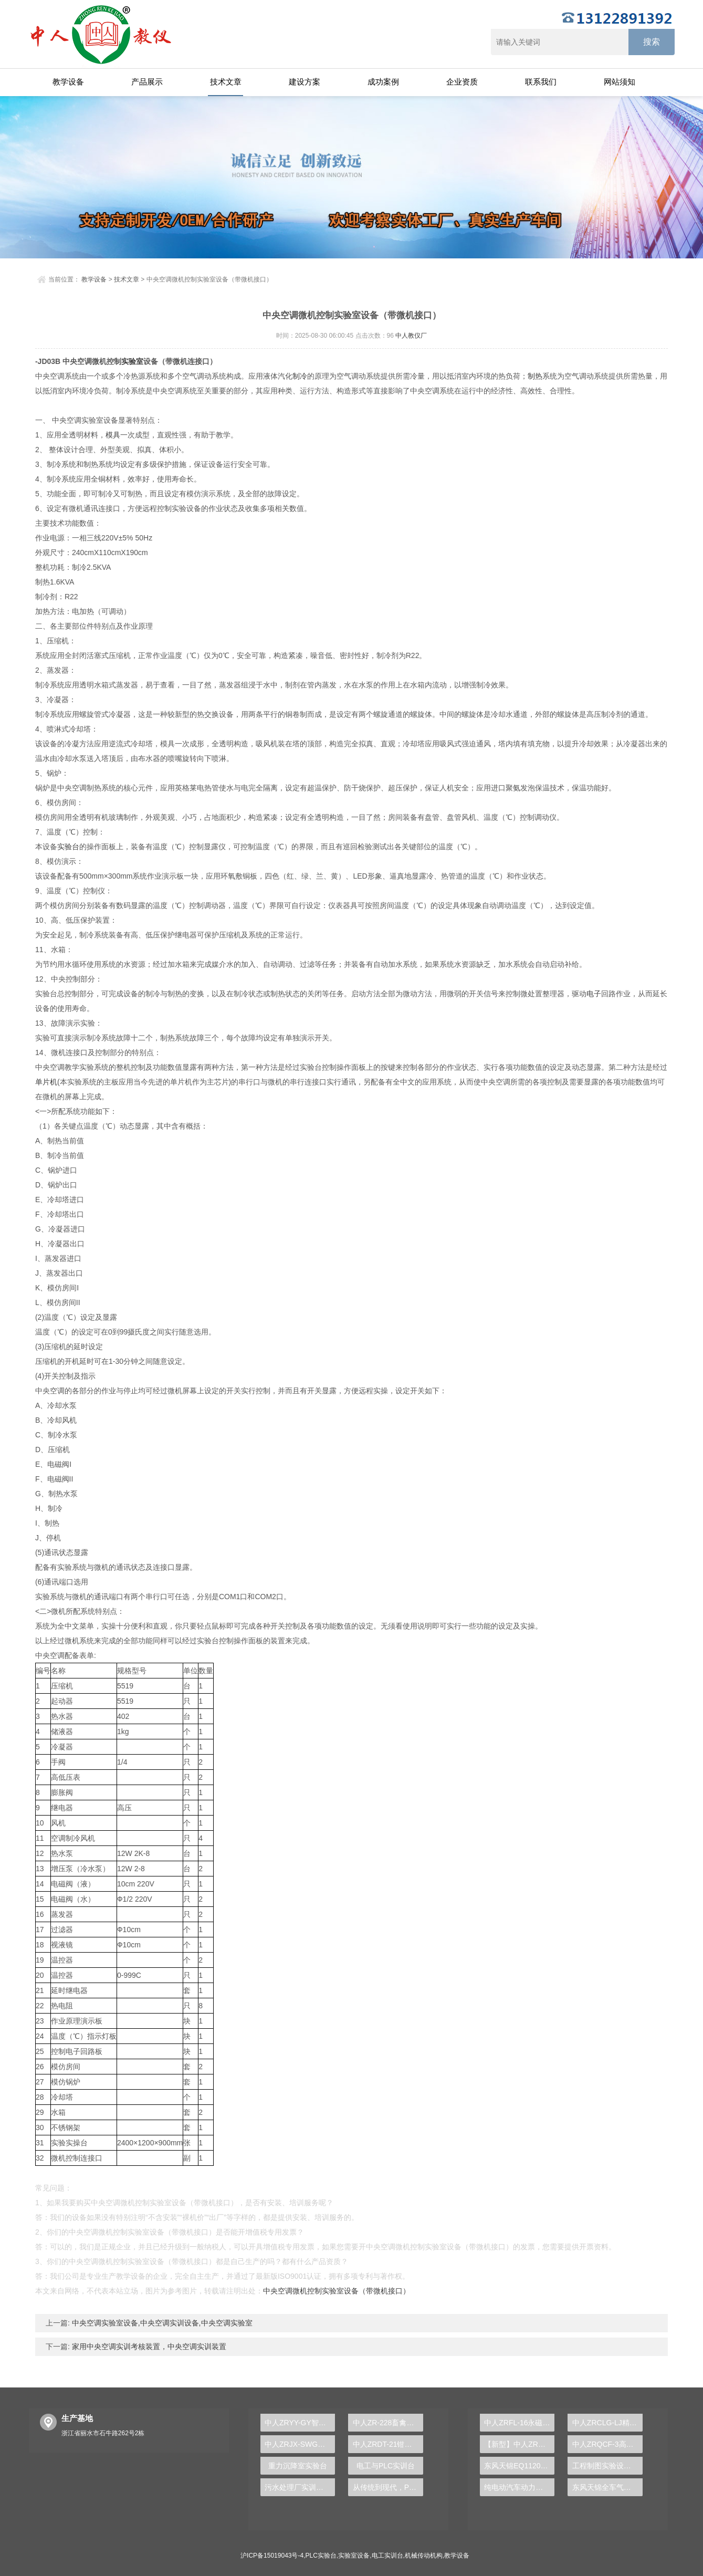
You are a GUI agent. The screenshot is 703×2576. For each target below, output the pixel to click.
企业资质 (462, 81)
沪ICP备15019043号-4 (271, 2555)
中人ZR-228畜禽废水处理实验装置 (388, 2422)
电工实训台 (387, 2555)
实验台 (68, 846)
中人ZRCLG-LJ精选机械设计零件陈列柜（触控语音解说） (607, 2422)
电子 (593, 993)
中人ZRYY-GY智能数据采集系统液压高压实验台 (300, 2422)
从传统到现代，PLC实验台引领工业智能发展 (388, 2487)
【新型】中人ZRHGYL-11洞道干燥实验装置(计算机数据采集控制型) (519, 2444)
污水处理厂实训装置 (298, 2487)
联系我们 (541, 81)
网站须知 (619, 81)
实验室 (132, 361)
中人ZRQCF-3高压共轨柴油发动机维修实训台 (607, 2444)
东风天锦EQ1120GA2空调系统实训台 (519, 2466)
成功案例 (383, 81)
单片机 (46, 1082)
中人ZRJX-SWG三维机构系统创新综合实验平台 (300, 2444)
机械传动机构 (424, 2555)
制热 (535, 376)
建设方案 (304, 81)
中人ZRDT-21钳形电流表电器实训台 (388, 2444)
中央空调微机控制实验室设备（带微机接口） (336, 2291)
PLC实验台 (321, 2555)
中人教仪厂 (411, 335)
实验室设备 (354, 2555)
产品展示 (147, 81)
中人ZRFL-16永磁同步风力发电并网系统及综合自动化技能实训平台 (519, 2422)
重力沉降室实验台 (297, 2466)
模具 (113, 435)
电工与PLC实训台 (385, 2466)
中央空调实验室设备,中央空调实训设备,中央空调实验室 (161, 2323)
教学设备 (68, 81)
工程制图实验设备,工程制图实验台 (607, 2466)
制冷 (299, 376)
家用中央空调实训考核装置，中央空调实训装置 (148, 2346)
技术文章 (226, 81)
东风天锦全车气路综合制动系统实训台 (607, 2487)
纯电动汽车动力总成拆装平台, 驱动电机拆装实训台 (519, 2487)
